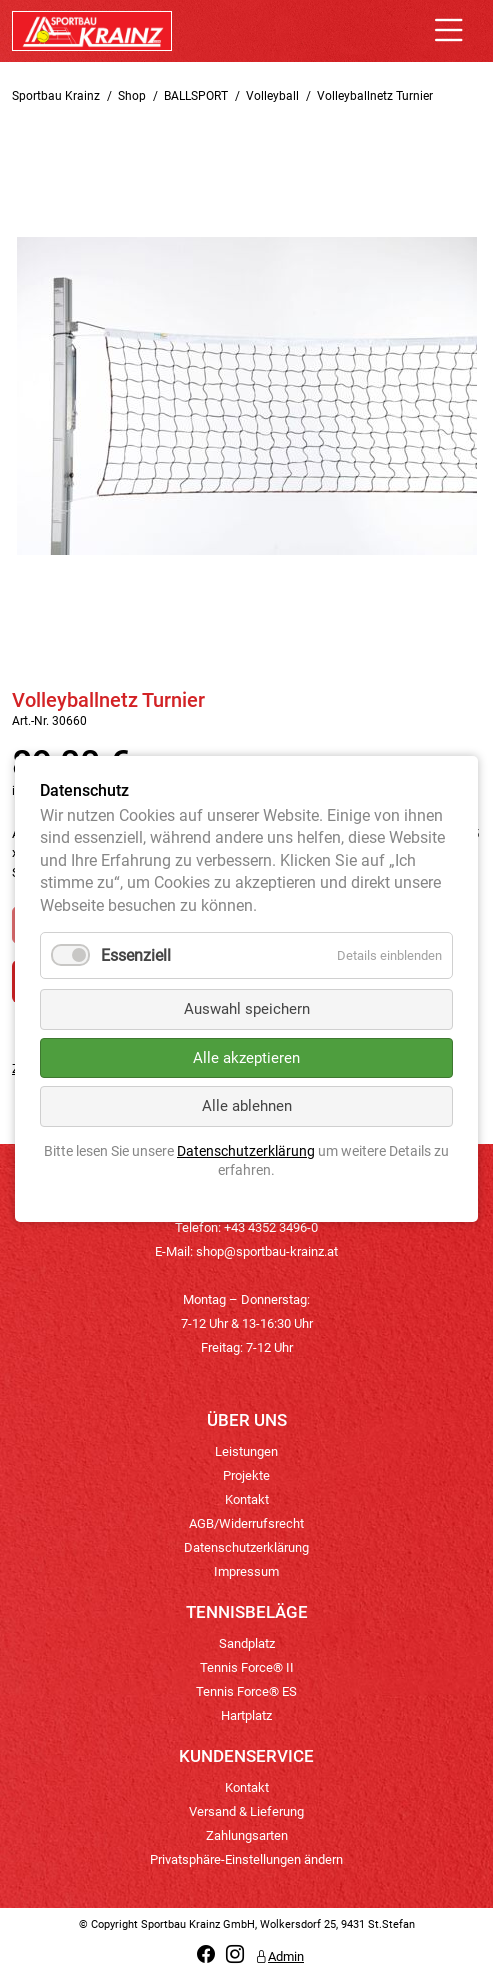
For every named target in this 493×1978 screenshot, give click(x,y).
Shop (132, 96)
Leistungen (246, 1451)
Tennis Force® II (247, 1667)
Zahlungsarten (247, 1835)
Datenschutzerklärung (246, 1547)
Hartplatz (246, 1715)
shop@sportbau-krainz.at (267, 1251)
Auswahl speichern (247, 1009)
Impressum (246, 1571)
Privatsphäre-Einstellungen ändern (246, 1859)
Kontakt (247, 1499)
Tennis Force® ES (246, 1691)
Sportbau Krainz (56, 96)
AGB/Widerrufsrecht (246, 1523)
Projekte (246, 1475)
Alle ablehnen (247, 1106)
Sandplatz (247, 1643)
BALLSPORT (196, 96)
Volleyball (272, 96)
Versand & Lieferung (246, 1811)
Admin (279, 1956)
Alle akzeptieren (246, 1058)
